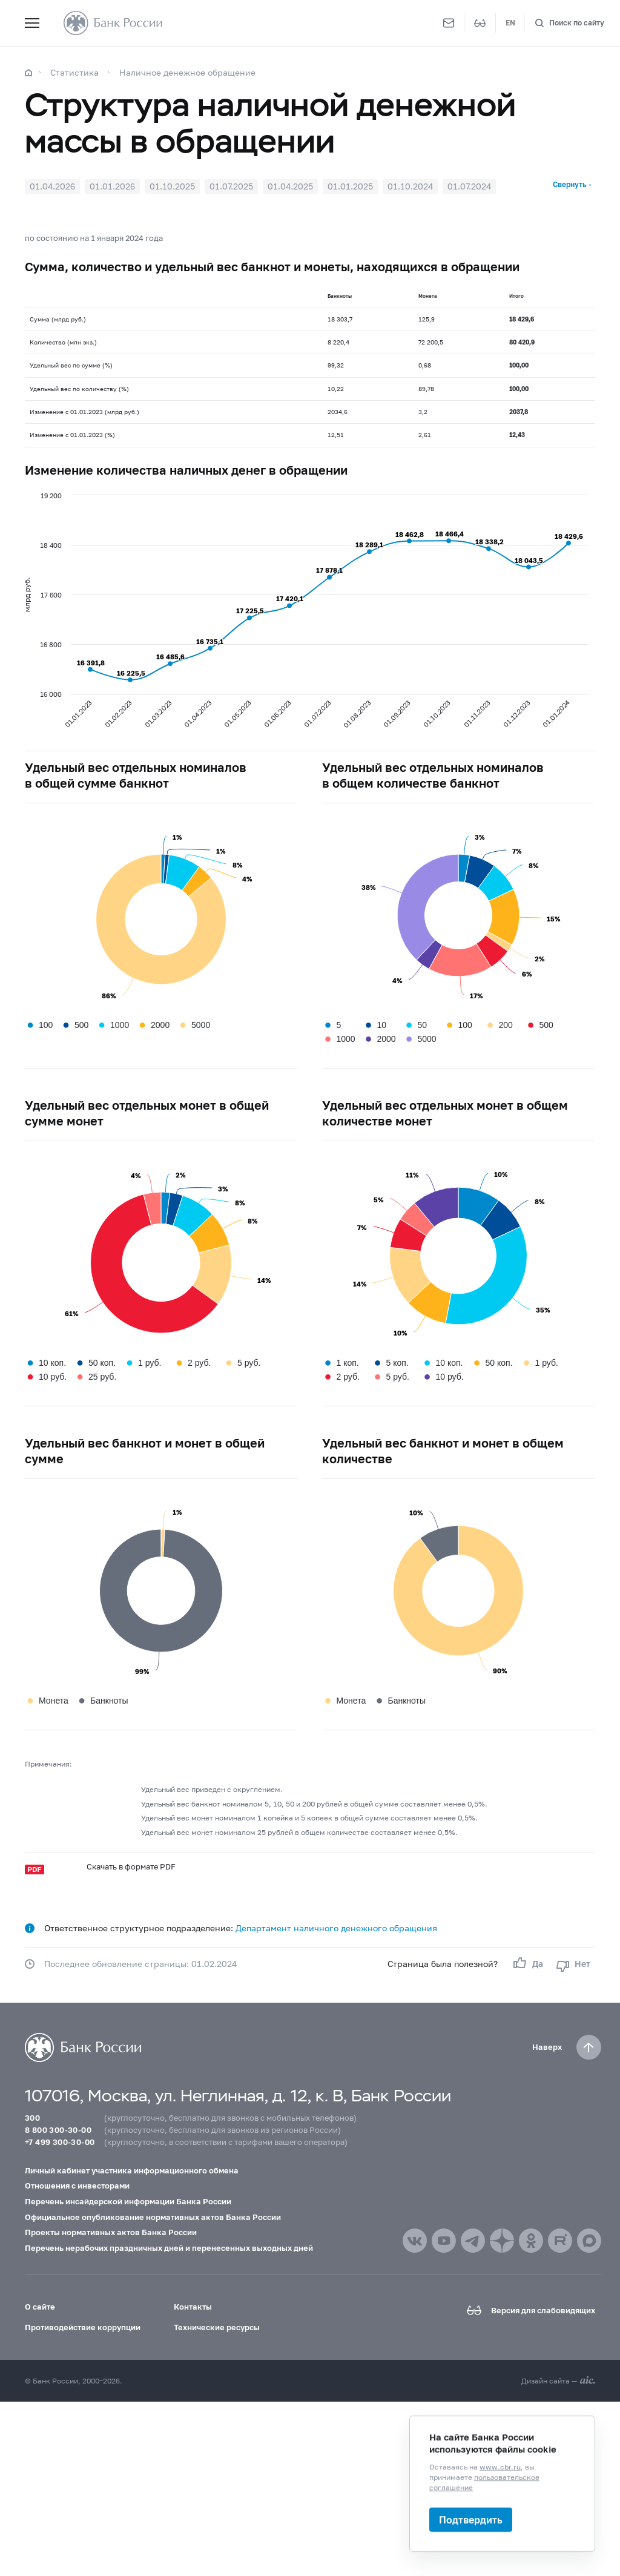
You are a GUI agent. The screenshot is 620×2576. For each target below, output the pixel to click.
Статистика (74, 72)
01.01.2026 (112, 186)
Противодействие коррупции (82, 2327)
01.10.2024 (410, 186)
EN (510, 22)
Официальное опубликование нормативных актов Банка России (153, 2217)
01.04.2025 (290, 186)
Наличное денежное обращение (187, 72)
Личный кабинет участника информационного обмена (132, 2170)
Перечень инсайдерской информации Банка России (128, 2201)
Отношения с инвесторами (77, 2185)
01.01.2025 (350, 186)
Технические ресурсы (217, 2327)
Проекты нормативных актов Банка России (111, 2232)
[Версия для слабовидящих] (480, 23)
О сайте (40, 2306)
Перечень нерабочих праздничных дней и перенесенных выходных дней (169, 2248)
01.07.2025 (231, 186)
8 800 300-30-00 (58, 2130)
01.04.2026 (52, 186)
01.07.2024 (469, 186)
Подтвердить (471, 2519)
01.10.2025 (172, 186)
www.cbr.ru (500, 2466)
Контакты (193, 2306)
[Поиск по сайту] (569, 23)
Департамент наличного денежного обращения (336, 1928)
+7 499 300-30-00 (59, 2142)
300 (32, 2118)
